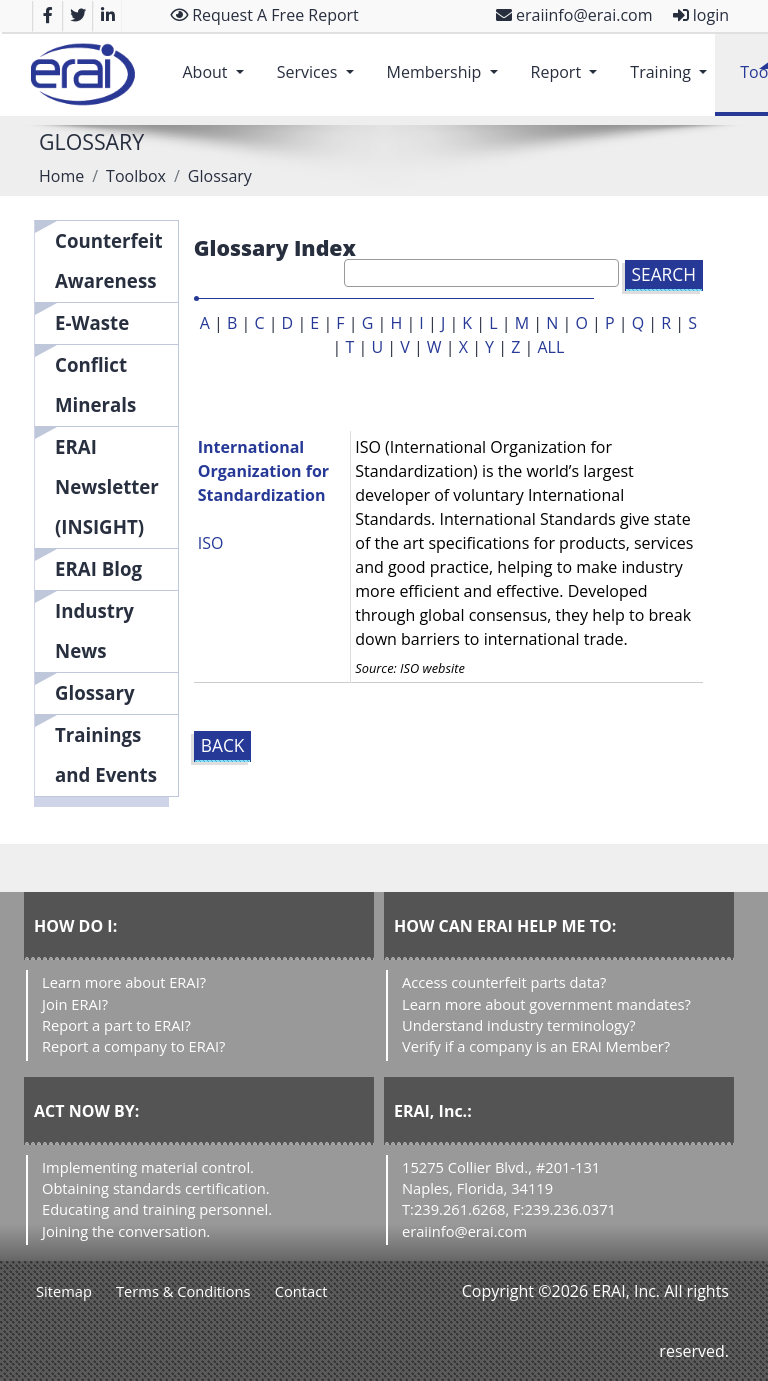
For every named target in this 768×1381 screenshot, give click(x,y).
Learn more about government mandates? (546, 1004)
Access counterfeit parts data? (504, 982)
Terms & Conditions (183, 1291)
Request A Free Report (264, 15)
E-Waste (92, 322)
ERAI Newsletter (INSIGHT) (107, 486)
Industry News (94, 630)
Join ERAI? (75, 1004)
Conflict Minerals (95, 384)
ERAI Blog (98, 568)
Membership (446, 62)
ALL (550, 347)
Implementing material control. (148, 1167)
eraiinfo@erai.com (574, 15)
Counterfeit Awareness (109, 260)
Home (61, 176)
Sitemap (64, 1291)
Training (672, 62)
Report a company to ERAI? (133, 1046)
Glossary (95, 692)
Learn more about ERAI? (124, 982)
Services (319, 62)
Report (568, 62)
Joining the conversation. (126, 1231)
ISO (211, 543)
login (701, 15)
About (216, 62)
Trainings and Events (106, 754)
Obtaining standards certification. (156, 1188)
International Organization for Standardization (263, 471)
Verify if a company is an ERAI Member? (536, 1046)
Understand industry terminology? (519, 1025)
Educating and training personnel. (157, 1209)
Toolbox (136, 176)
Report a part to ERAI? (116, 1025)
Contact (301, 1291)
